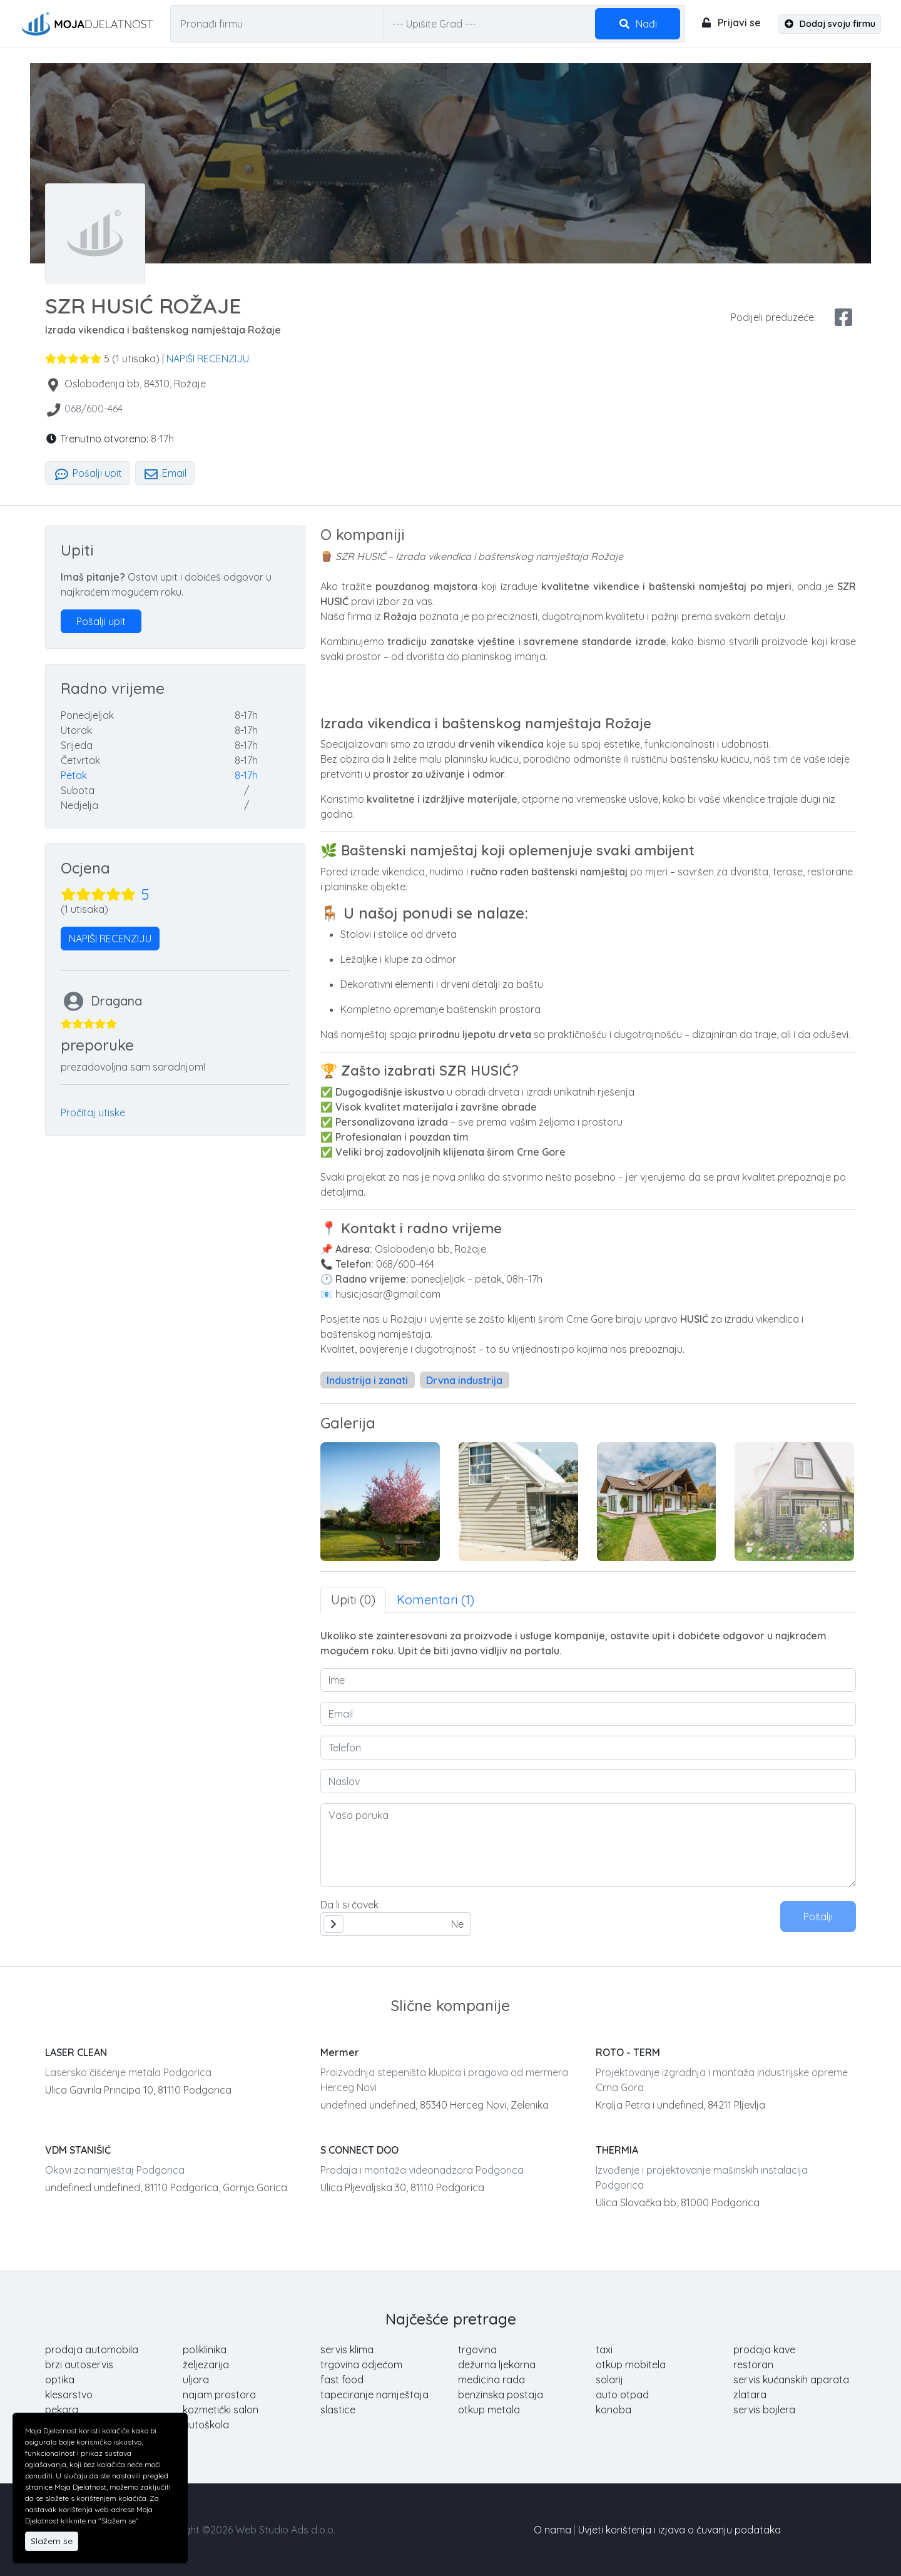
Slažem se (52, 2541)
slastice (337, 2409)
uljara (196, 2379)
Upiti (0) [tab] (353, 1599)
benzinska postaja (500, 2394)
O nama (552, 2529)
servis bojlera (764, 2409)
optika (59, 2379)
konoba (613, 2409)
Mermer (339, 2052)
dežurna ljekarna (497, 2364)
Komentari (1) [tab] (435, 1599)
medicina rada (491, 2379)
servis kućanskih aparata (791, 2379)
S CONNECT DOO (359, 2150)
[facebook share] (843, 317)
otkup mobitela (631, 2364)
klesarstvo (69, 2394)
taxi (604, 2349)
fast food (342, 2379)
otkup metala (489, 2409)
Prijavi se (730, 22)
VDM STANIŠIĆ (78, 2150)
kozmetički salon (220, 2409)
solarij (609, 2379)
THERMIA (617, 2150)
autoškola (206, 2424)
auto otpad (622, 2394)
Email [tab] (165, 473)
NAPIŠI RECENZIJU (207, 358)
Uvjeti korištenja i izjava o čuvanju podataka (679, 2529)
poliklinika (205, 2349)
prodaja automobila (91, 2349)
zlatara (749, 2394)
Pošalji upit (87, 473)
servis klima (347, 2349)
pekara (61, 2409)
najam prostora (219, 2394)
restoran (753, 2364)
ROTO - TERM (628, 2052)
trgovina (477, 2349)
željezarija (206, 2364)
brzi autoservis (79, 2364)
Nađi (637, 24)
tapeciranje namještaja (374, 2394)
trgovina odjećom (361, 2364)
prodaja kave (764, 2349)
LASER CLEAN (76, 2052)
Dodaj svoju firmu (830, 23)
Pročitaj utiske (93, 1112)
